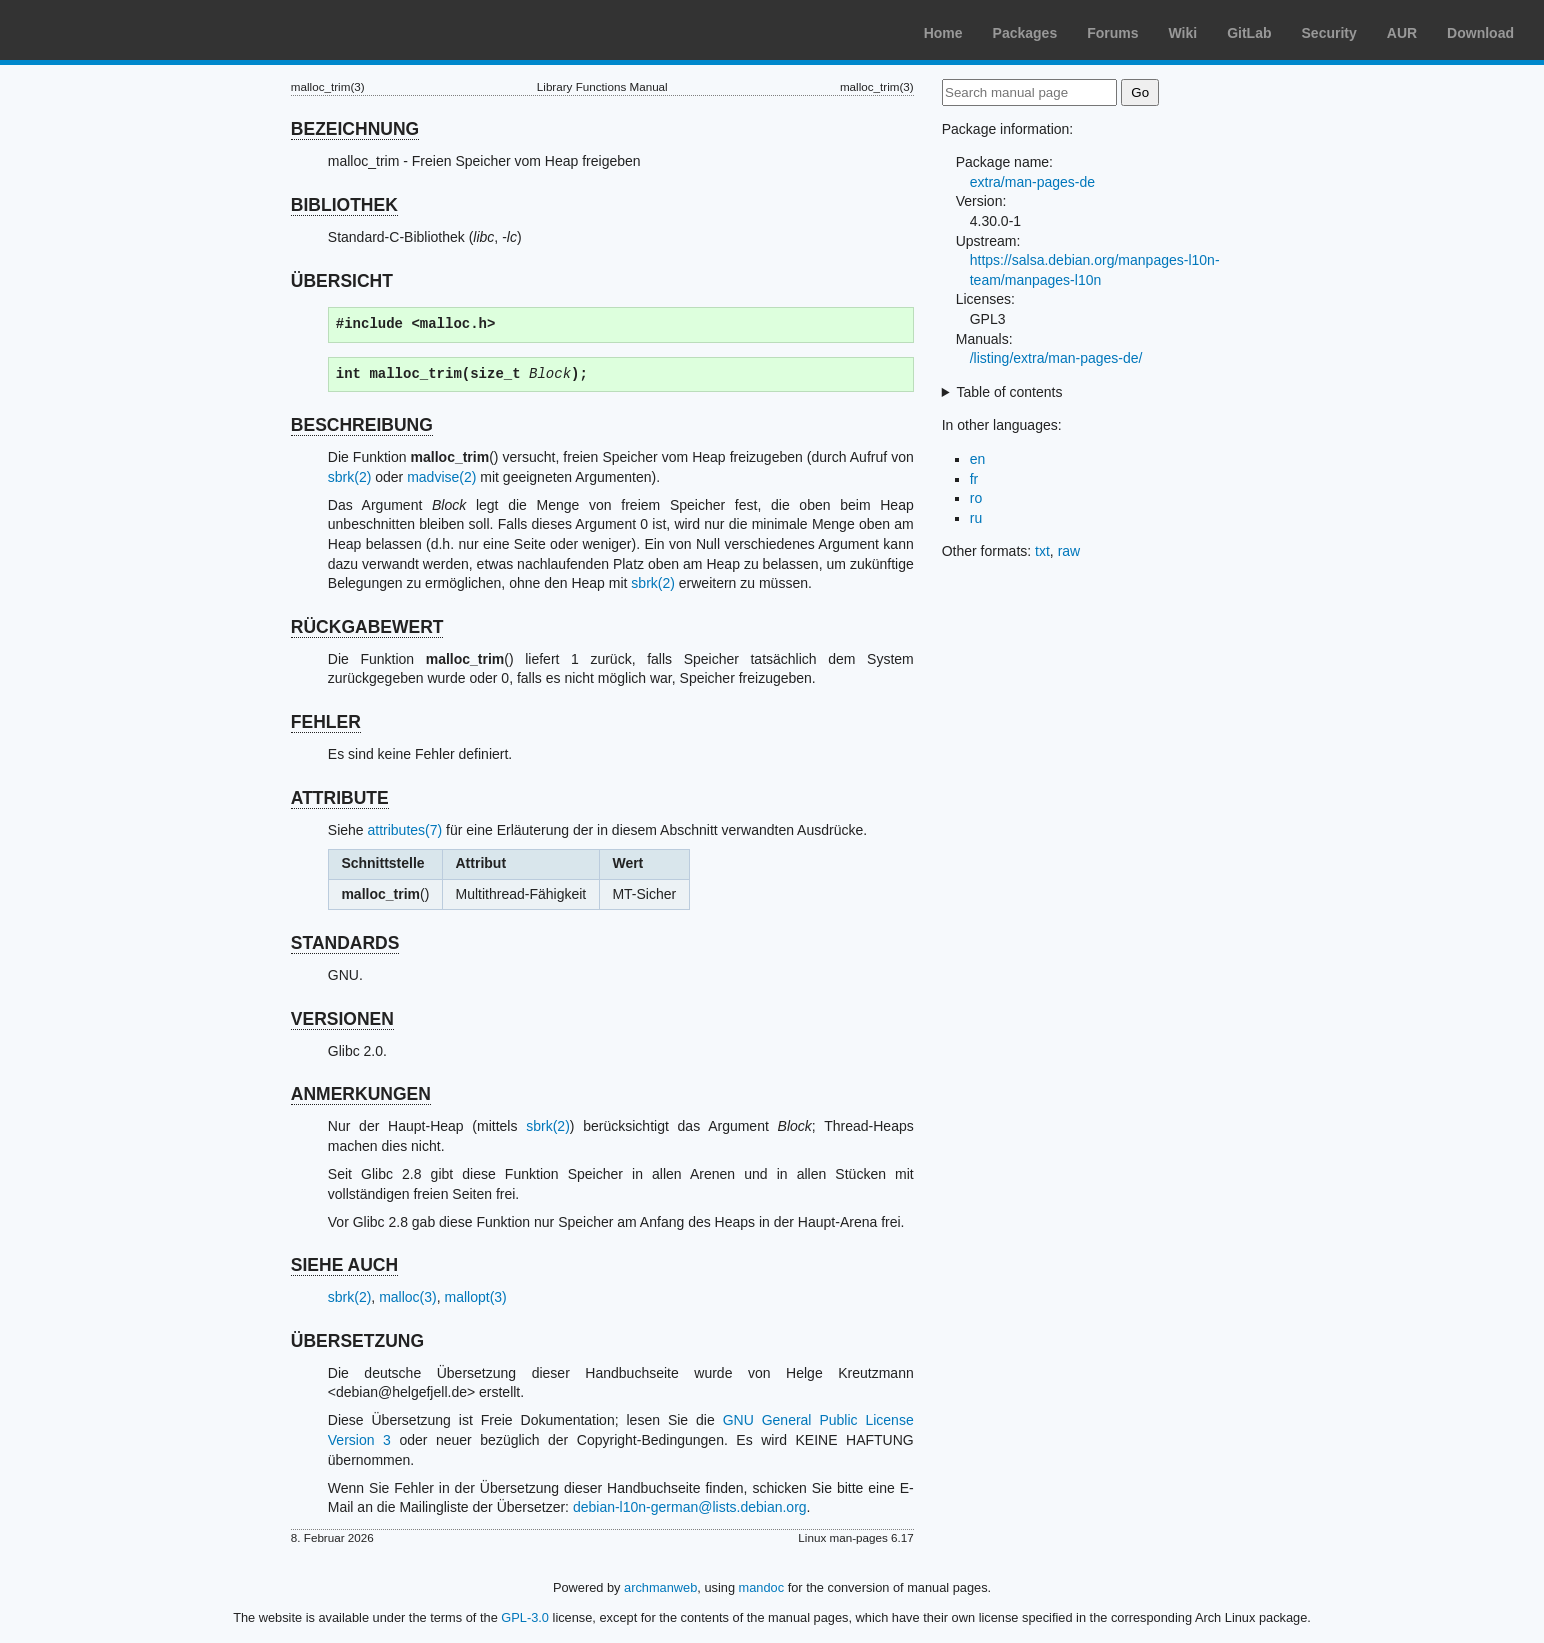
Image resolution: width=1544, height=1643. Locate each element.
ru (976, 518)
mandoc (762, 1587)
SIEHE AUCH (344, 1265)
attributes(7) (405, 830)
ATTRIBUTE (340, 798)
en (978, 459)
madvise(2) (441, 477)
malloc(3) (408, 1297)
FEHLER (326, 722)
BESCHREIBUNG (362, 425)
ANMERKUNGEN (361, 1094)
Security (1329, 33)
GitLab (1249, 33)
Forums (1112, 33)
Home (943, 33)
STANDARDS (345, 943)
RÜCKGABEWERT (367, 627)
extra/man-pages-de (1032, 182)
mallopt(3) (476, 1297)
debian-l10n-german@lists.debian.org (690, 1507)
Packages (1025, 33)
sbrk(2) (350, 477)
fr (974, 479)
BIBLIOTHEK (344, 205)
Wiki (1183, 33)
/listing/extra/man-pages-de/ (1056, 358)
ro (976, 498)
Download (1480, 33)
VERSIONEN (342, 1019)
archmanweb (660, 1587)
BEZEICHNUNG (355, 129)
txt (1042, 551)
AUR (1402, 33)
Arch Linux (110, 30)
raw (1069, 551)
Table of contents (1010, 392)
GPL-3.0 (525, 1617)
